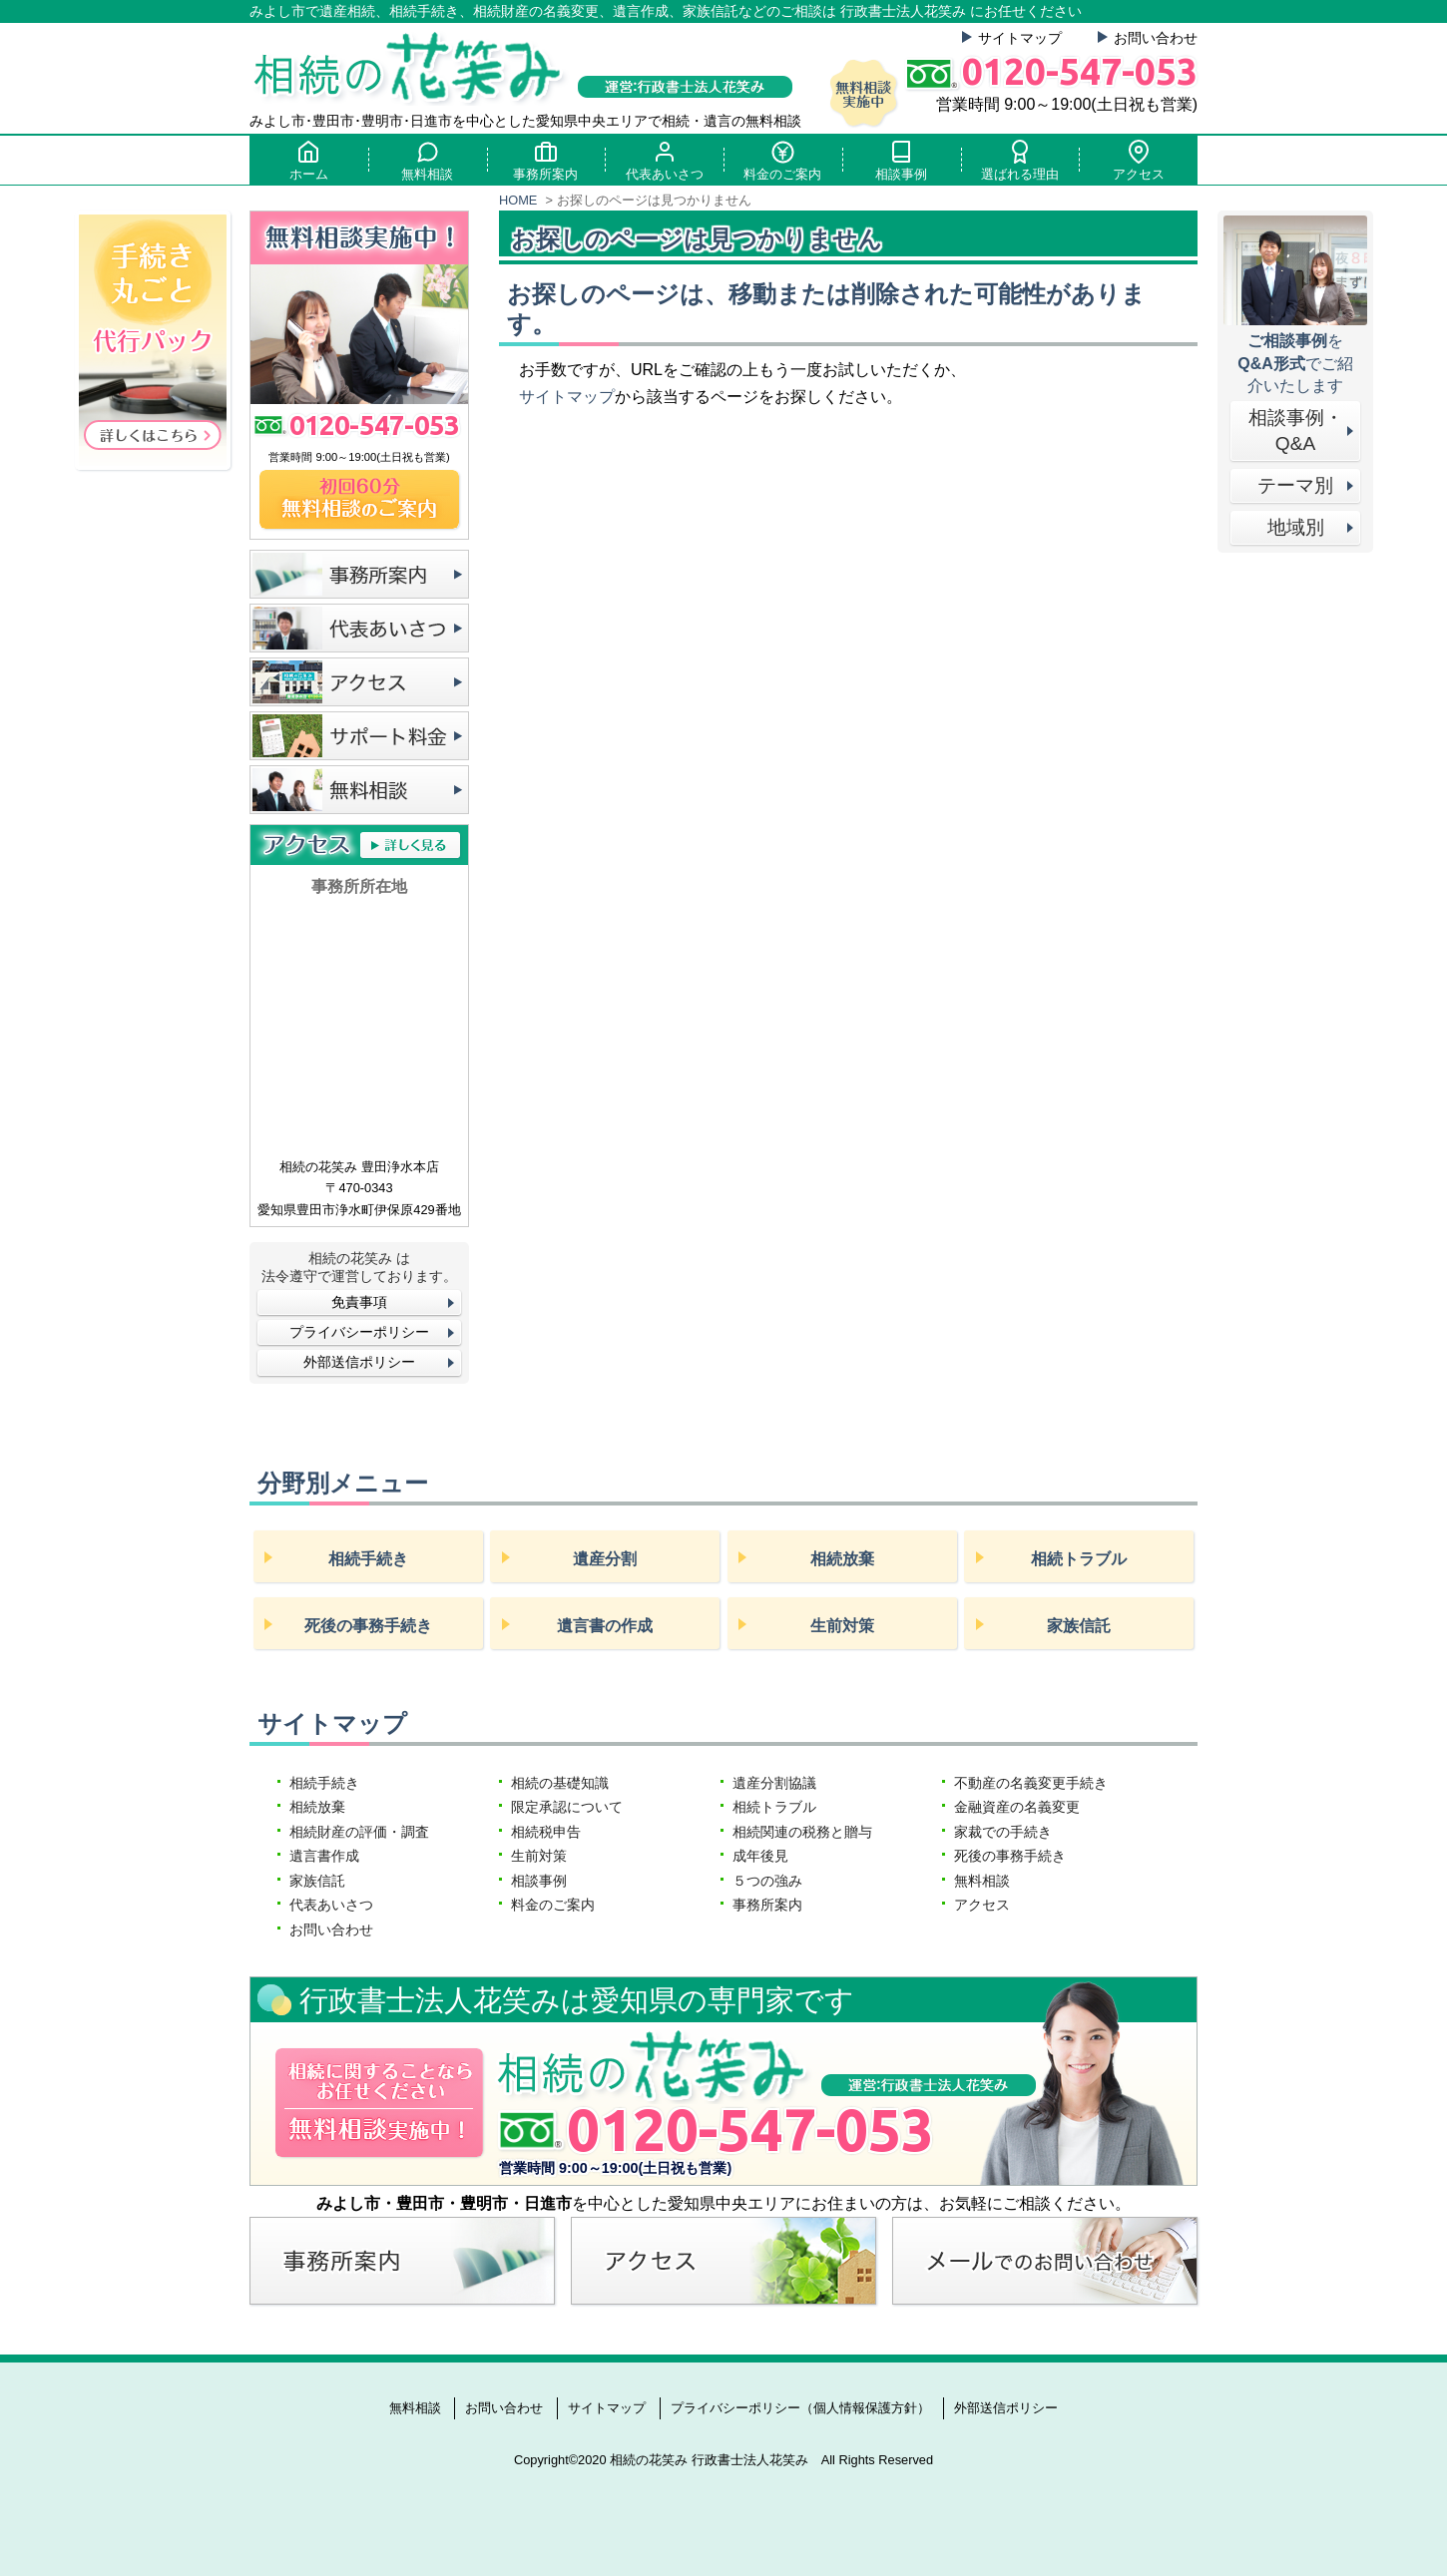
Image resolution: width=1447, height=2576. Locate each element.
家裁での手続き (1003, 1832)
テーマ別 (1295, 485)
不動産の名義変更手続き (1031, 1783)
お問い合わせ (1156, 38)
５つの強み (767, 1881)
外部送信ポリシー (359, 1362)
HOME (518, 200)
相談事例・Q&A (1295, 431)
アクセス (1139, 160)
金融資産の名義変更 (1017, 1807)
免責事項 (359, 1302)
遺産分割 (605, 1558)
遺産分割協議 (774, 1783)
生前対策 (842, 1625)
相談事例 (901, 160)
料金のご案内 (782, 160)
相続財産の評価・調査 (359, 1832)
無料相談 (427, 160)
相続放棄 (842, 1558)
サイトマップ (1020, 38)
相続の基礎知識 (560, 1783)
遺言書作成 (324, 1856)
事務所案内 (546, 160)
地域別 (1295, 527)
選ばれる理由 (1020, 160)
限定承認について (567, 1807)
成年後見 (760, 1856)
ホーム (308, 160)
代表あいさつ (665, 160)
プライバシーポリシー (359, 1332)
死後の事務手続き (368, 1625)
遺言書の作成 (605, 1625)
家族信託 (1079, 1625)
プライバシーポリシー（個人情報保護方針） (800, 2407)
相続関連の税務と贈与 (802, 1832)
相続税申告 (546, 1832)
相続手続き (368, 1558)
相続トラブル (1079, 1558)
